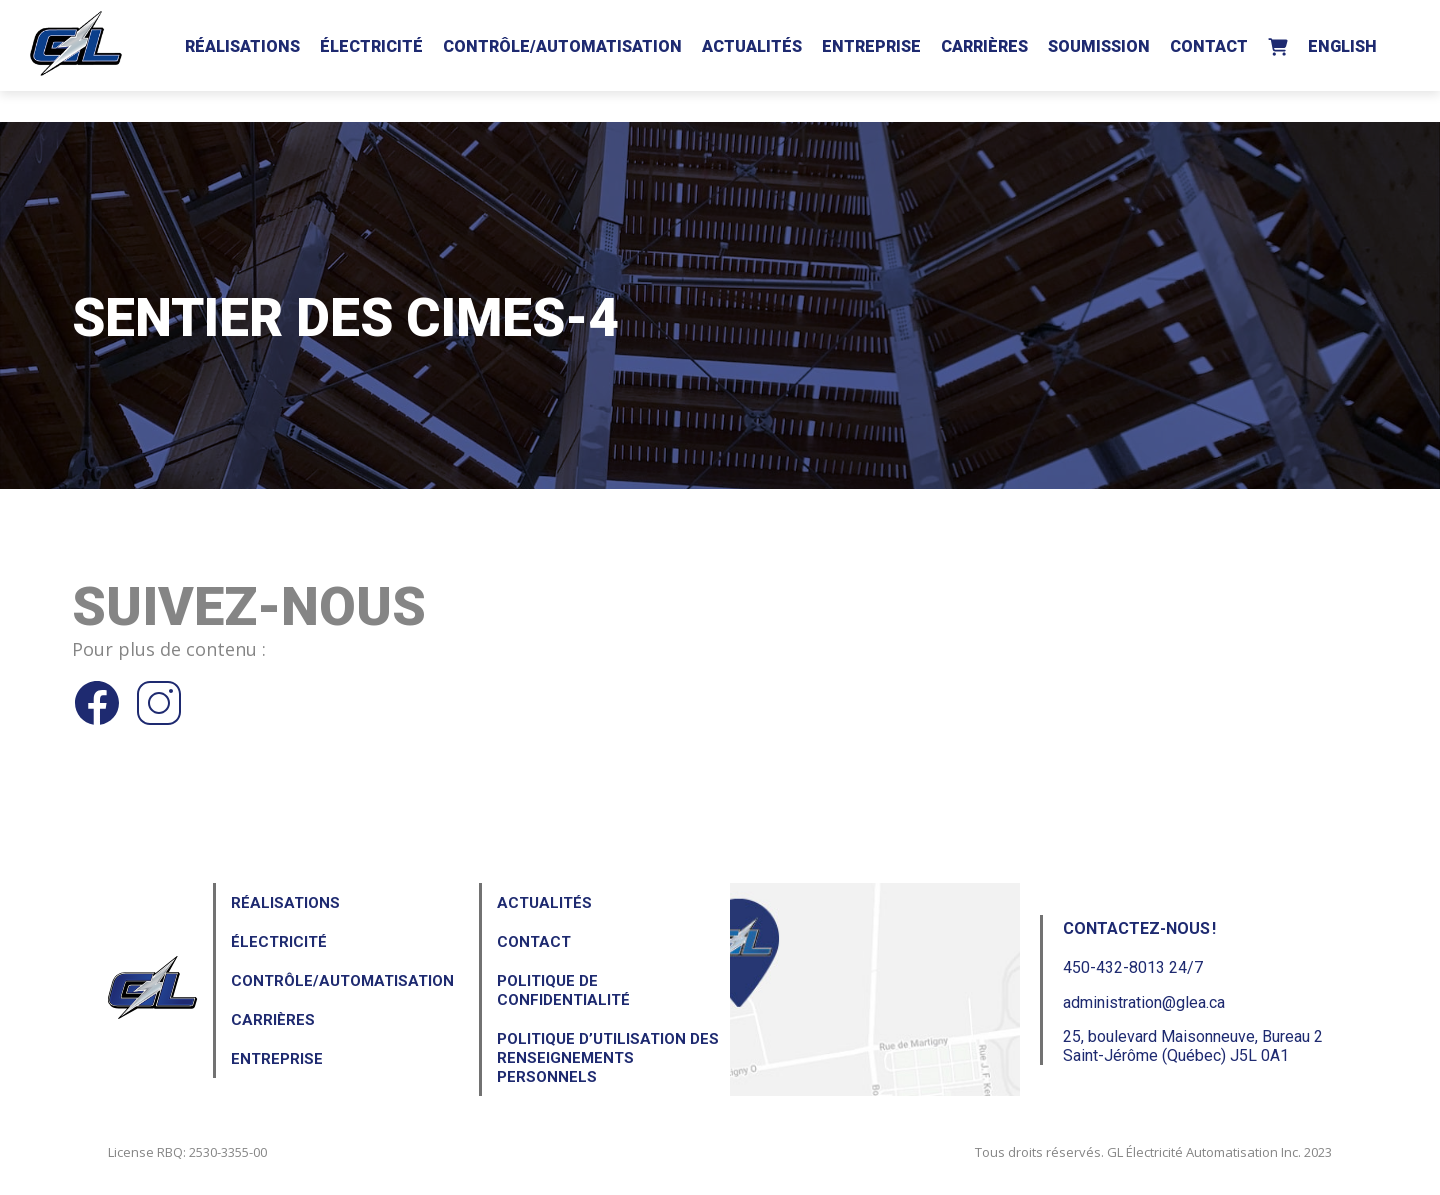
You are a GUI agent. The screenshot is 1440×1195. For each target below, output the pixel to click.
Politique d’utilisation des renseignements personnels (608, 1058)
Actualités (752, 46)
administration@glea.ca (1144, 1002)
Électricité (371, 46)
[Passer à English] (1342, 43)
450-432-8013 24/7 (1133, 967)
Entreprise (871, 46)
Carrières (984, 46)
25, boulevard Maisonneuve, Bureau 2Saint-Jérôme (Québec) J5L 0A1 (1193, 1046)
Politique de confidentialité (563, 990)
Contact (1209, 46)
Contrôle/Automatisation (562, 46)
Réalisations (242, 46)
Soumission (1099, 46)
